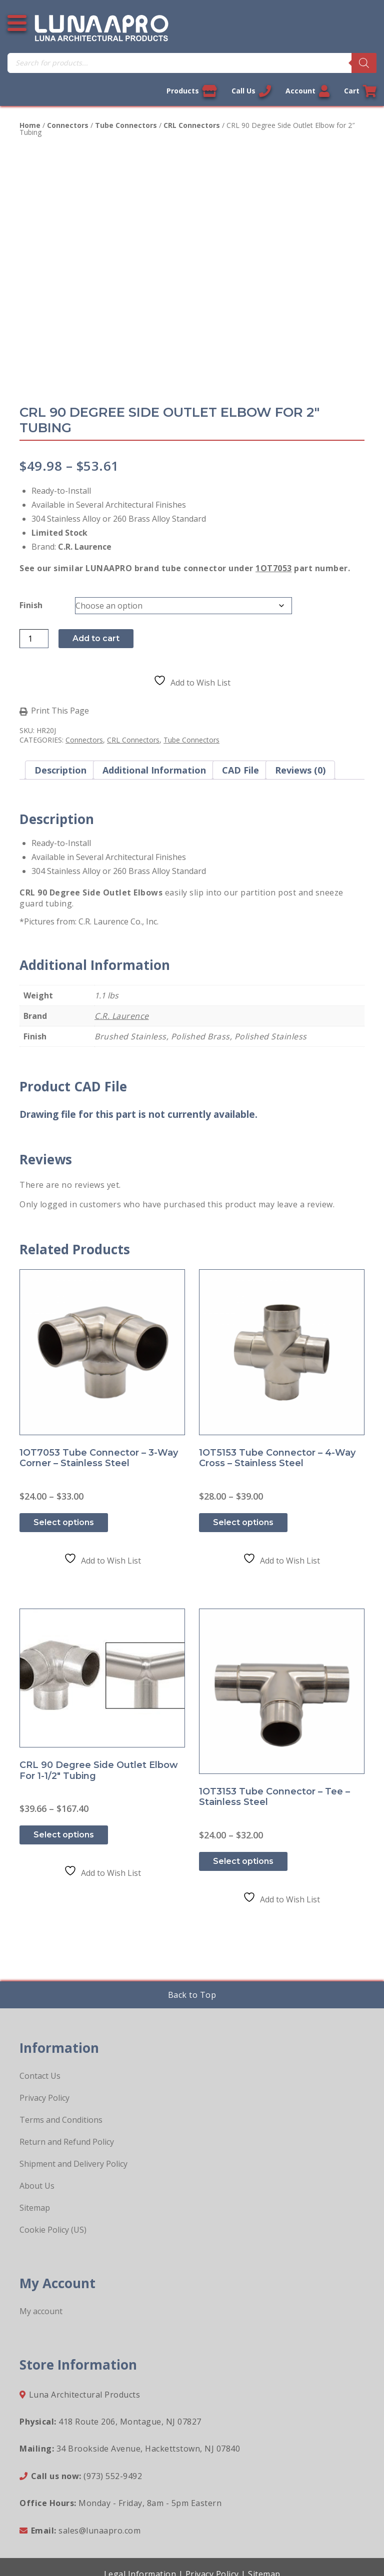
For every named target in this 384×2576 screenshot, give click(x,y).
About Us (37, 2185)
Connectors (67, 125)
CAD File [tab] (240, 770)
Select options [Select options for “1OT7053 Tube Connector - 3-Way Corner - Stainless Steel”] (64, 1522)
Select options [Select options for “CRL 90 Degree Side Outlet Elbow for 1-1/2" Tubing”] (64, 1834)
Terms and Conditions (61, 2119)
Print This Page (60, 711)
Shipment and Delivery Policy (74, 2163)
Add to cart (96, 638)
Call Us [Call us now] (251, 91)
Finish (31, 605)
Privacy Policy (45, 2097)
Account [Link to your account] (308, 91)
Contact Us (40, 2075)
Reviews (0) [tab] (300, 770)
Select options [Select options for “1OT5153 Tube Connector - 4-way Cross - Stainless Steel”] (243, 1522)
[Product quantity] (34, 638)
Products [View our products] (191, 91)
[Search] (364, 63)
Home (30, 125)
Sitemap (35, 2207)
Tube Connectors (126, 125)
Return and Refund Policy (67, 2141)
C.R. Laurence (121, 1015)
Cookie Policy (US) (53, 2229)
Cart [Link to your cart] (360, 91)
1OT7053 (274, 568)
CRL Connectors (192, 125)
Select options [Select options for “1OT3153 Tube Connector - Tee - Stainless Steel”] (243, 1861)
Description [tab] (60, 770)
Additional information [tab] (154, 770)
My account (41, 2311)
